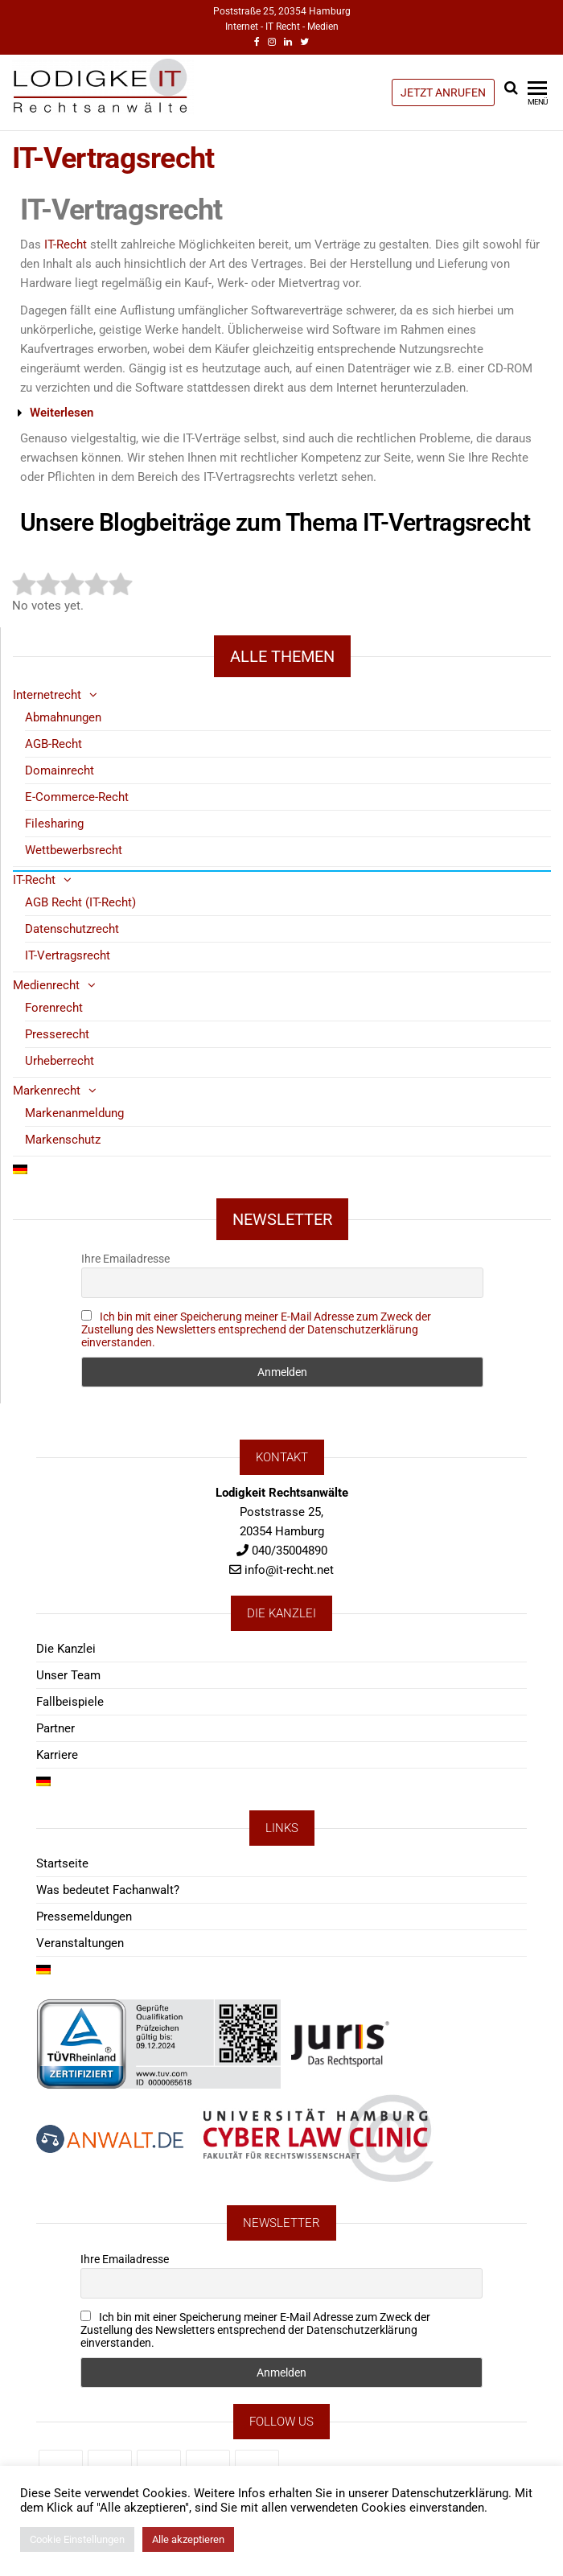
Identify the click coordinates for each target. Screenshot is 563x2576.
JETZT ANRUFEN (443, 92)
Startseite (62, 1863)
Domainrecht (59, 770)
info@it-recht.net (289, 1570)
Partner (55, 1728)
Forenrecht (54, 1007)
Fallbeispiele (70, 1702)
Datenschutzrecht (72, 929)
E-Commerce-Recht (77, 797)
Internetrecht (47, 695)
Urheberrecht (59, 1061)
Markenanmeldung (74, 1113)
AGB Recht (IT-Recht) (80, 902)
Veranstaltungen (80, 1943)
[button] (275, 413)
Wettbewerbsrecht (73, 850)
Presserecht (57, 1034)
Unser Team (68, 1675)
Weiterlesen (61, 412)
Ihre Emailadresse (125, 1258)
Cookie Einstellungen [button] (77, 2539)
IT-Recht (65, 244)
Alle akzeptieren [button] (188, 2539)
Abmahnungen (63, 717)
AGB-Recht (53, 744)
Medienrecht (46, 985)
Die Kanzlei (66, 1648)
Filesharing (54, 823)
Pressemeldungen (84, 1916)
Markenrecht (46, 1090)
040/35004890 (289, 1550)
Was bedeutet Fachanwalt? (107, 1890)
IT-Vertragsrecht (67, 955)
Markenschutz (63, 1139)
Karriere (57, 1755)
